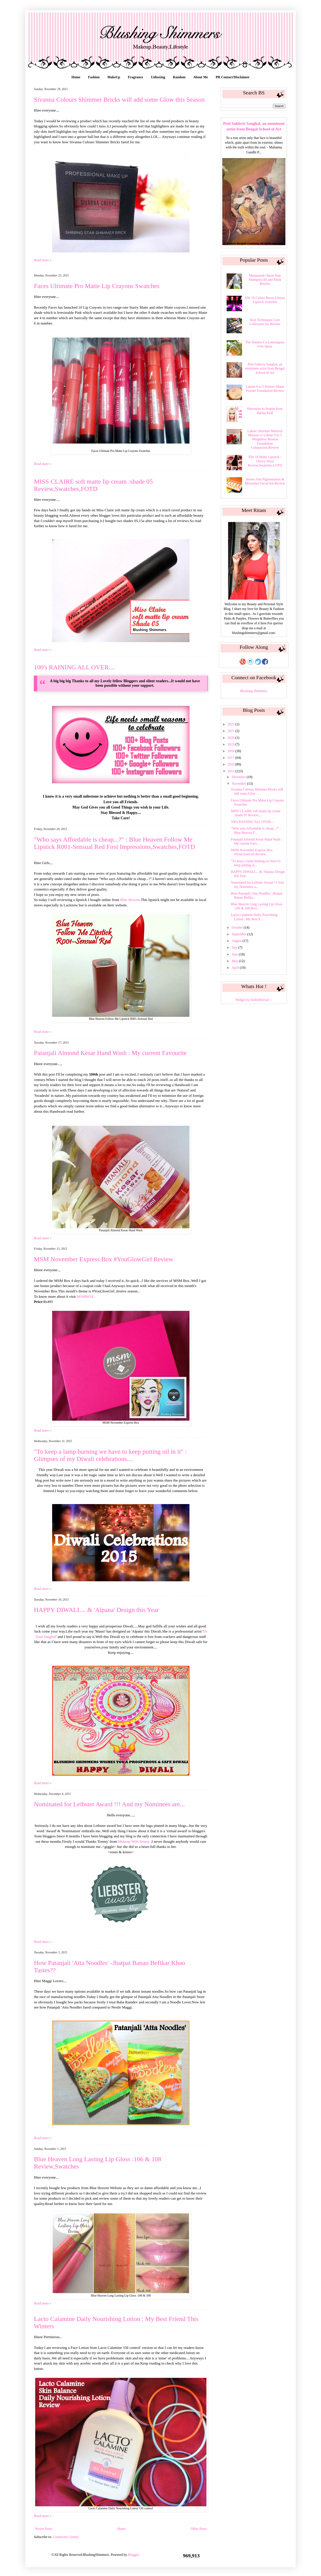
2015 (231, 771)
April (236, 967)
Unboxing (158, 77)
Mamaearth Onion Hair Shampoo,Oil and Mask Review (265, 279)
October (238, 927)
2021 (231, 731)
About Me (200, 77)
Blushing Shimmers (254, 691)
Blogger (133, 2554)
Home (75, 77)
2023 (231, 724)
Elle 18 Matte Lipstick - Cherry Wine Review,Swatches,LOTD (265, 461)
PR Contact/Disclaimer (233, 77)
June (235, 954)
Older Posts (199, 2529)
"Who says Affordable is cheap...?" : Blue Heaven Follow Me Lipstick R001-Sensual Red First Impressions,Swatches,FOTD (114, 843)
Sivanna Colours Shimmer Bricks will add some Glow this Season (119, 99)
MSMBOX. (85, 1296)
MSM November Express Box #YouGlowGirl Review (103, 1259)
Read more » (42, 260)
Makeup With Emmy (134, 1841)
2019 (231, 744)
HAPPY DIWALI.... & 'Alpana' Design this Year (96, 1609)
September (239, 934)
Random (179, 77)
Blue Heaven (130, 900)
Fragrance (135, 77)
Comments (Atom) (66, 2537)
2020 (231, 737)
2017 (231, 757)
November (239, 783)
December (239, 777)
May (235, 961)
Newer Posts (43, 2529)
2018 (231, 751)
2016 (231, 764)
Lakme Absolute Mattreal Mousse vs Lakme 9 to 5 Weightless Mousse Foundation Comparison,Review (265, 439)
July (235, 947)
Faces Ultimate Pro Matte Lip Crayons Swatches (96, 285)
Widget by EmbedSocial (253, 1000)
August (237, 941)
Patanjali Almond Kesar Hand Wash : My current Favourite (110, 1052)
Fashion (94, 77)
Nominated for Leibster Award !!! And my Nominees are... (109, 1804)
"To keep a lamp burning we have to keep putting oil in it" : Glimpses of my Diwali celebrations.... (110, 1455)
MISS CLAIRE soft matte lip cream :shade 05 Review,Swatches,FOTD (93, 485)
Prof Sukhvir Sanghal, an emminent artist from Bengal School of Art (265, 368)
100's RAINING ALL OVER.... (74, 667)
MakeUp (113, 77)
